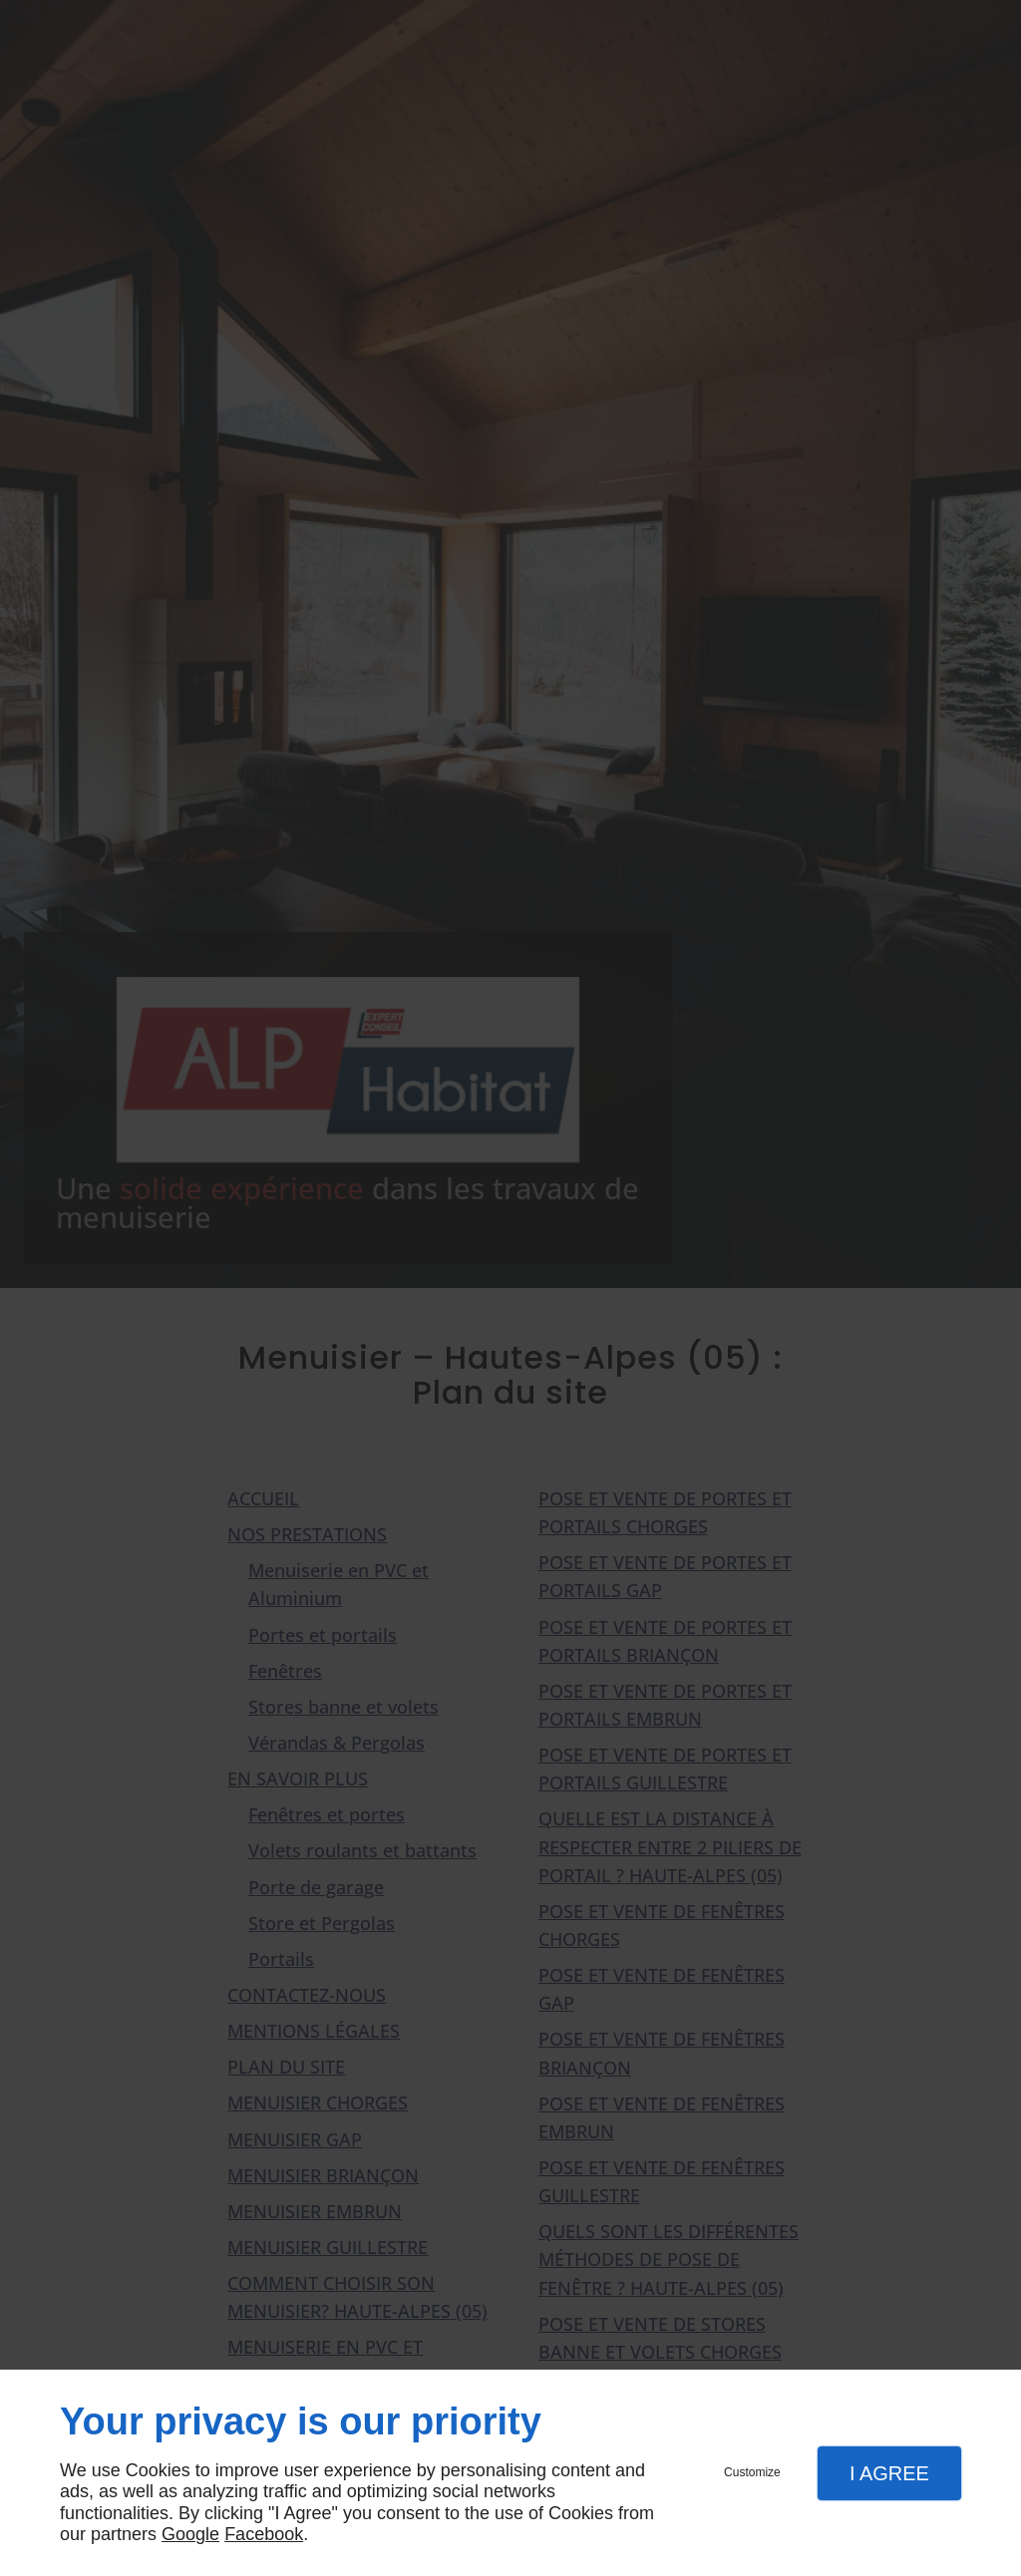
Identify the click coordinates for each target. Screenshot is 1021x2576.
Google (190, 2534)
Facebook (263, 2534)
